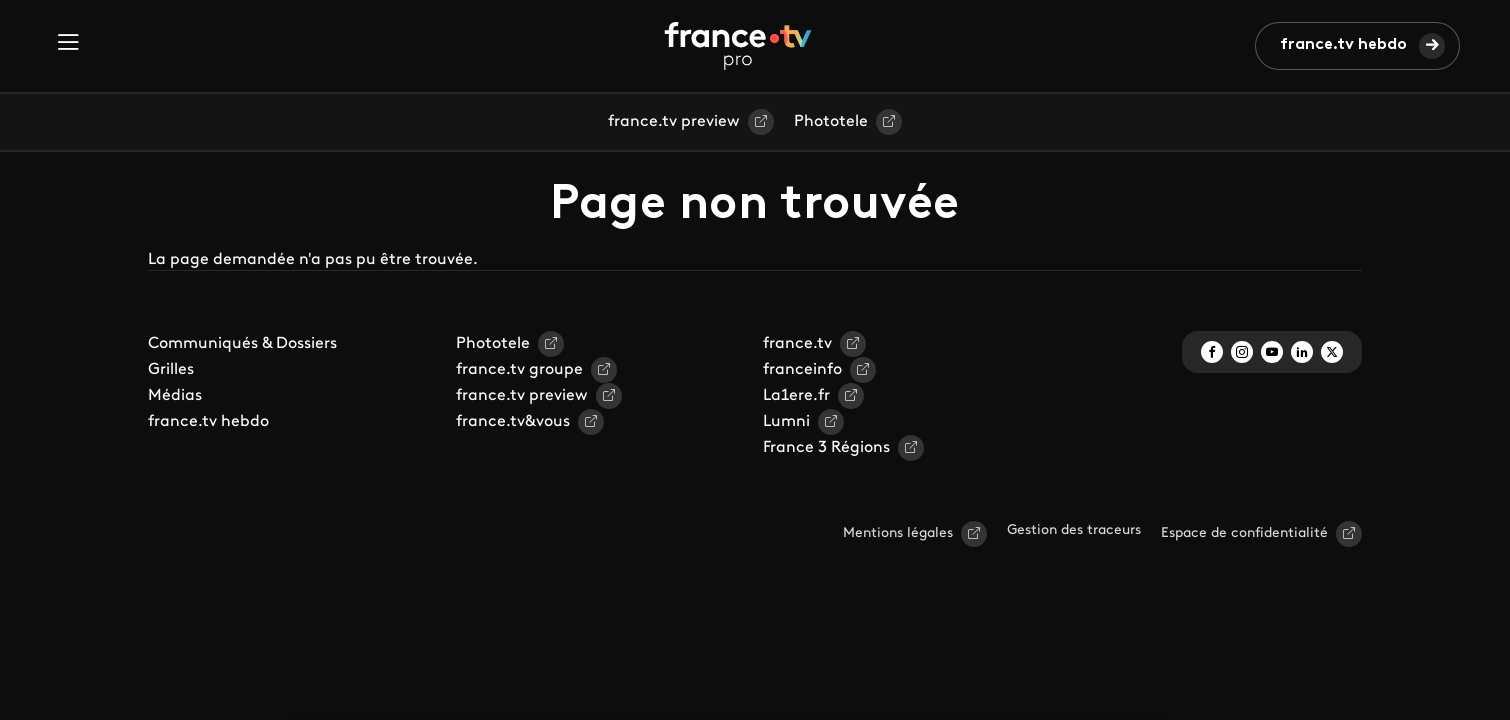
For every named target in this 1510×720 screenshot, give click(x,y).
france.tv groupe (519, 370)
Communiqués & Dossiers (242, 344)
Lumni (786, 422)
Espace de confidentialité (1244, 533)
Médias (175, 396)
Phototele (831, 122)
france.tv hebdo (1343, 45)
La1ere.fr (796, 396)
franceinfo (802, 370)
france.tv (797, 344)
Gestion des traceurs (1074, 530)
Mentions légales (898, 533)
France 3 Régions (826, 448)
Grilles (171, 370)
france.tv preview (674, 122)
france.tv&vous (513, 422)
